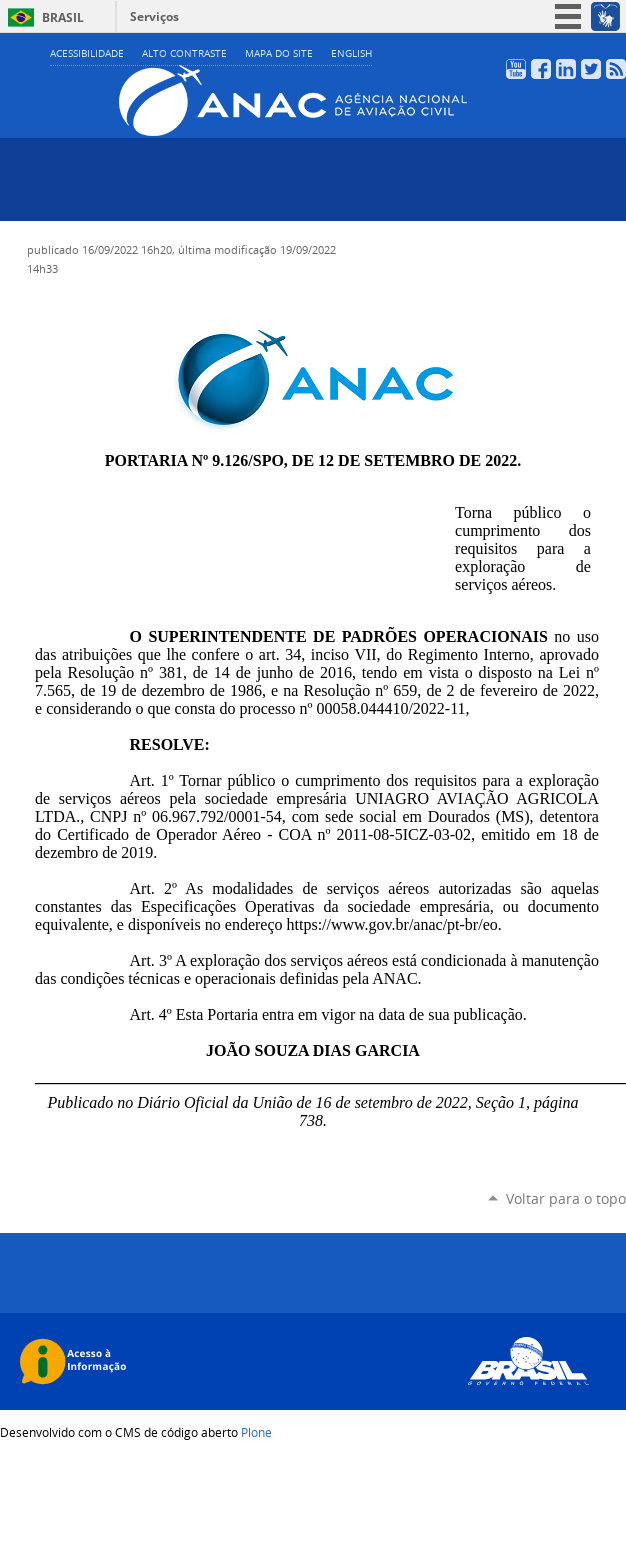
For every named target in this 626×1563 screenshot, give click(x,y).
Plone (256, 1432)
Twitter (591, 69)
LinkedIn (566, 69)
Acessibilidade (87, 53)
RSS (616, 69)
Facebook (541, 69)
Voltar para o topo (566, 1198)
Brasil (63, 17)
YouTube (516, 69)
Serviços (154, 16)
